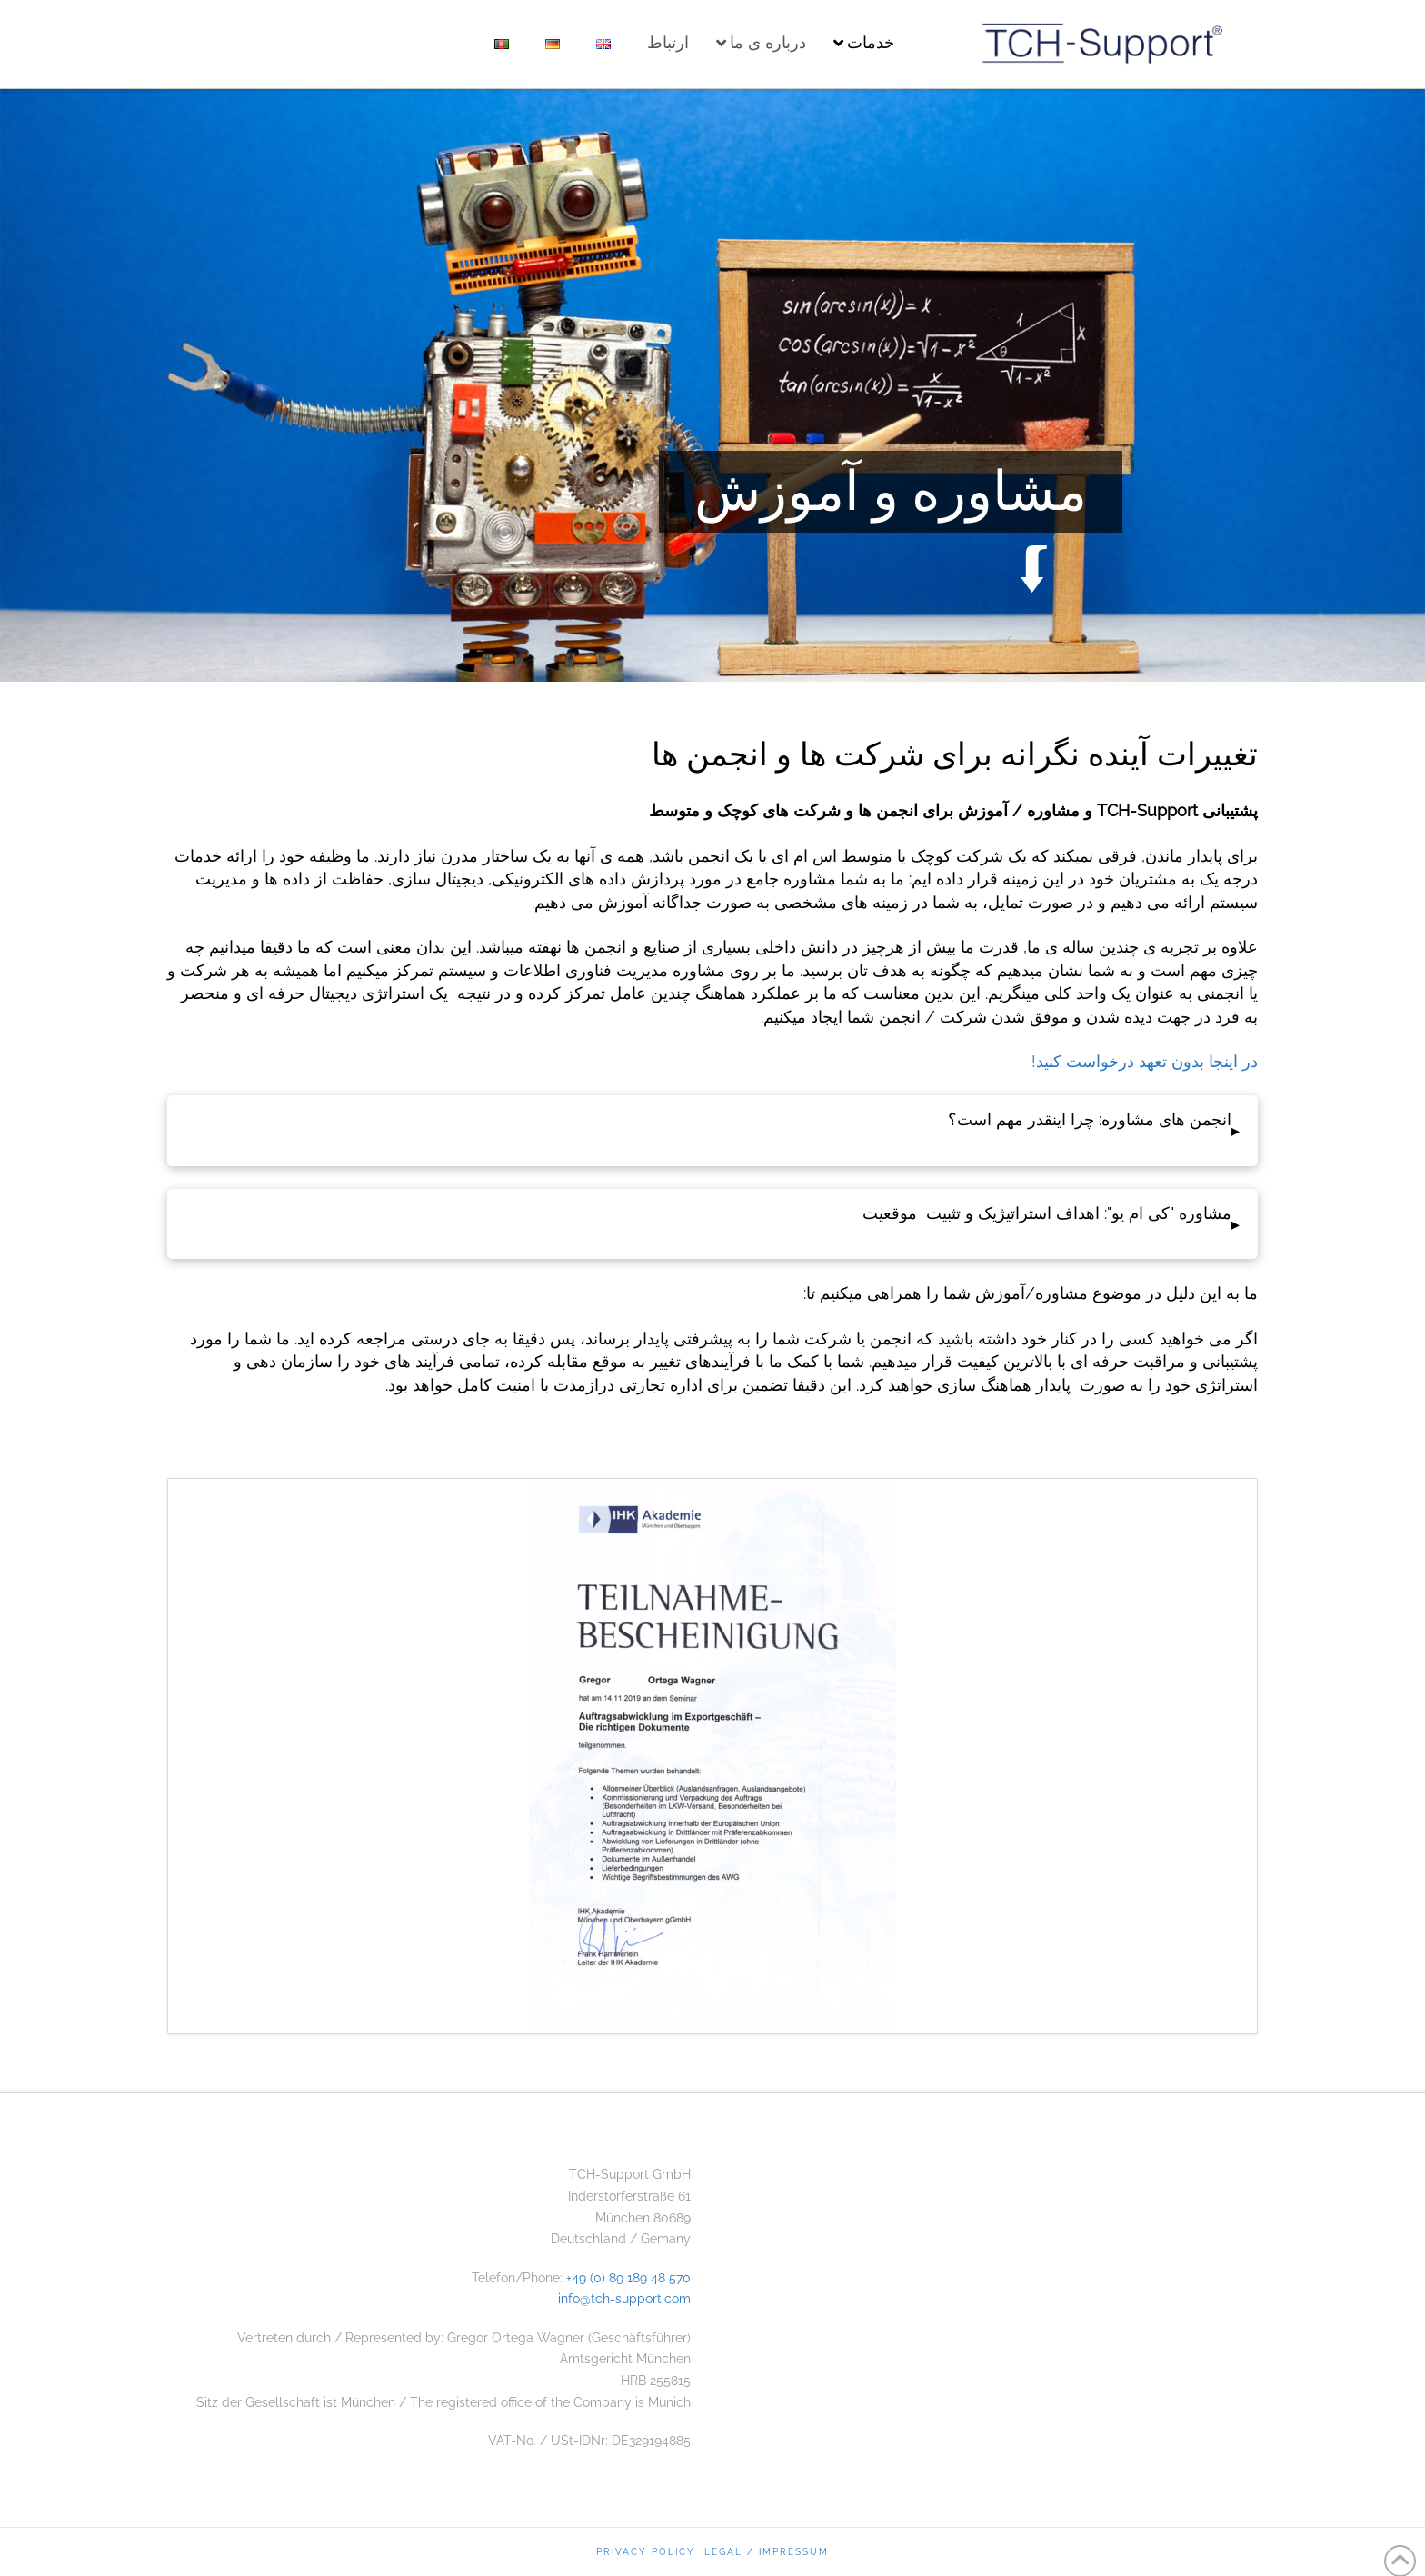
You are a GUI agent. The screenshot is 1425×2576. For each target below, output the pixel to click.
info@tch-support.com (624, 2298)
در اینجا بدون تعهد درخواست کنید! (1144, 1061)
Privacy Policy (645, 2552)
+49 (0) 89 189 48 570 (628, 2278)
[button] (712, 1130)
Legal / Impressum (766, 2552)
